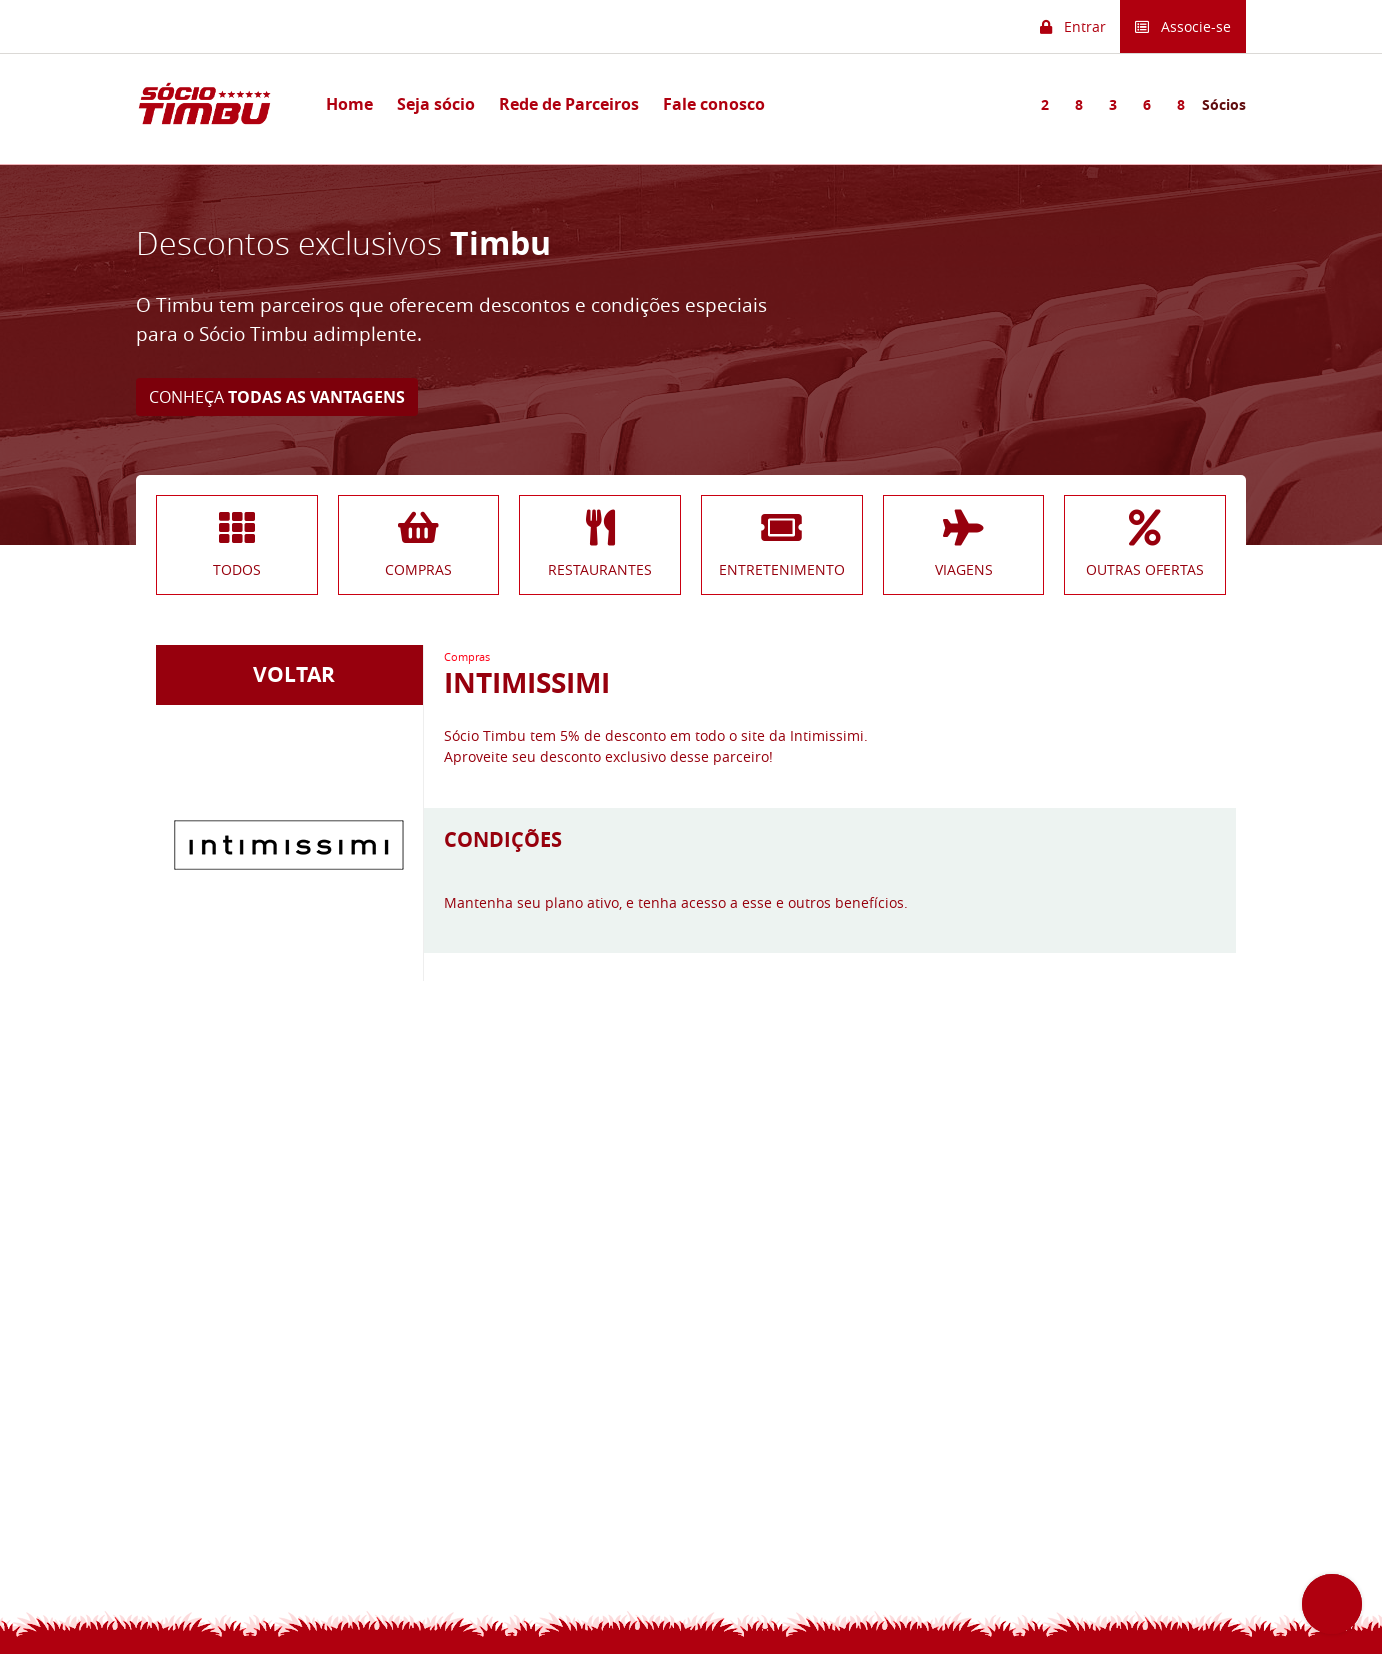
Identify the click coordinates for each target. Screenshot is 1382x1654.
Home (349, 104)
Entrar (1073, 26)
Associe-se (1183, 26)
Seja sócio (436, 104)
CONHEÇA (277, 397)
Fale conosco (714, 104)
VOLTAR (289, 674)
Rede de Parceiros (569, 104)
